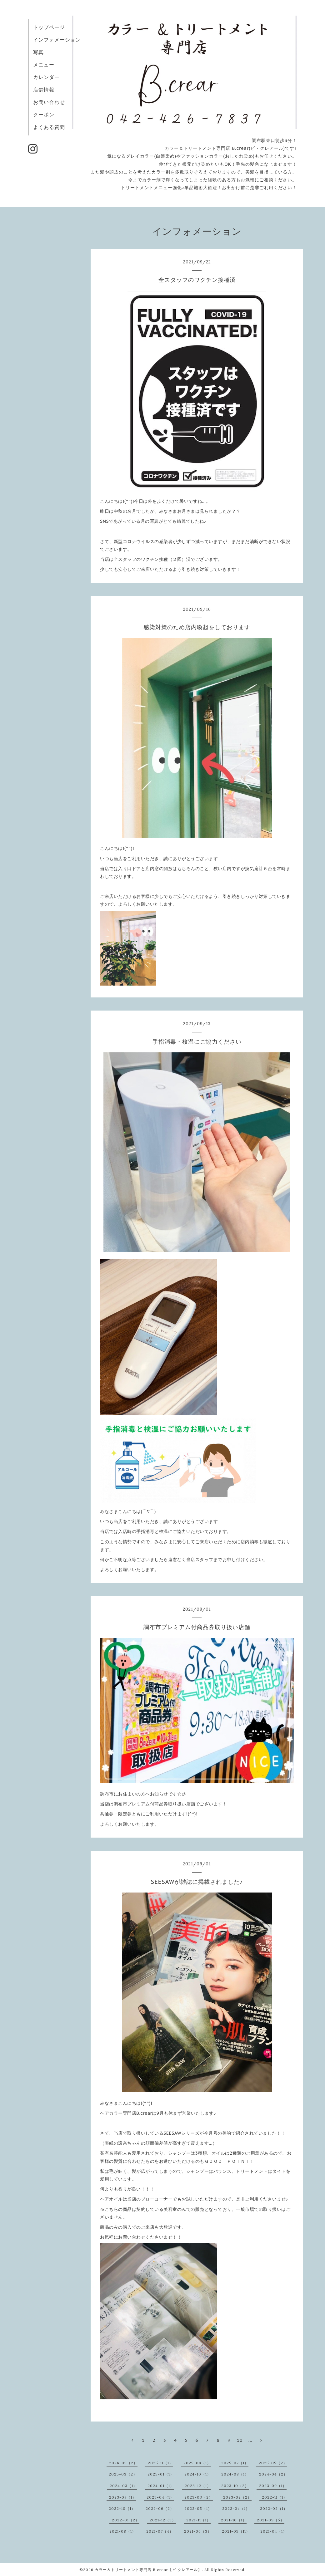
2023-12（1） (198, 2485)
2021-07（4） (159, 2531)
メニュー (43, 64)
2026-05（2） (123, 2463)
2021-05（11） (236, 2531)
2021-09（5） (270, 2520)
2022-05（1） (198, 2508)
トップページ (49, 27)
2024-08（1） (235, 2474)
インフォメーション (57, 40)
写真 (38, 52)
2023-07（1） (122, 2497)
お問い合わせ (49, 102)
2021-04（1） (273, 2531)
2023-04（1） (160, 2497)
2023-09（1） (273, 2485)
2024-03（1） (123, 2485)
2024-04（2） (273, 2474)
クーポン (43, 114)
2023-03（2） (198, 2497)
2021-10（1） (234, 2520)
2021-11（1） (198, 2520)
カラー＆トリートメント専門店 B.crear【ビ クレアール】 (148, 2569)
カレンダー (46, 77)
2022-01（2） (125, 2520)
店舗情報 (43, 89)
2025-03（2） (123, 2474)
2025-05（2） (273, 2463)
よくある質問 (49, 127)
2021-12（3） (163, 2520)
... (250, 2440)
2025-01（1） (161, 2474)
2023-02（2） (237, 2497)
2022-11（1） (274, 2497)
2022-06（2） (160, 2508)
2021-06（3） (198, 2531)
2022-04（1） (236, 2508)
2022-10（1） (122, 2508)
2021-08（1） (122, 2531)
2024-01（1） (161, 2485)
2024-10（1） (197, 2474)
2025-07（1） (234, 2463)
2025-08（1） (197, 2463)
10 (240, 2440)
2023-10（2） (235, 2485)
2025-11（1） (160, 2463)
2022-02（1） (274, 2508)
